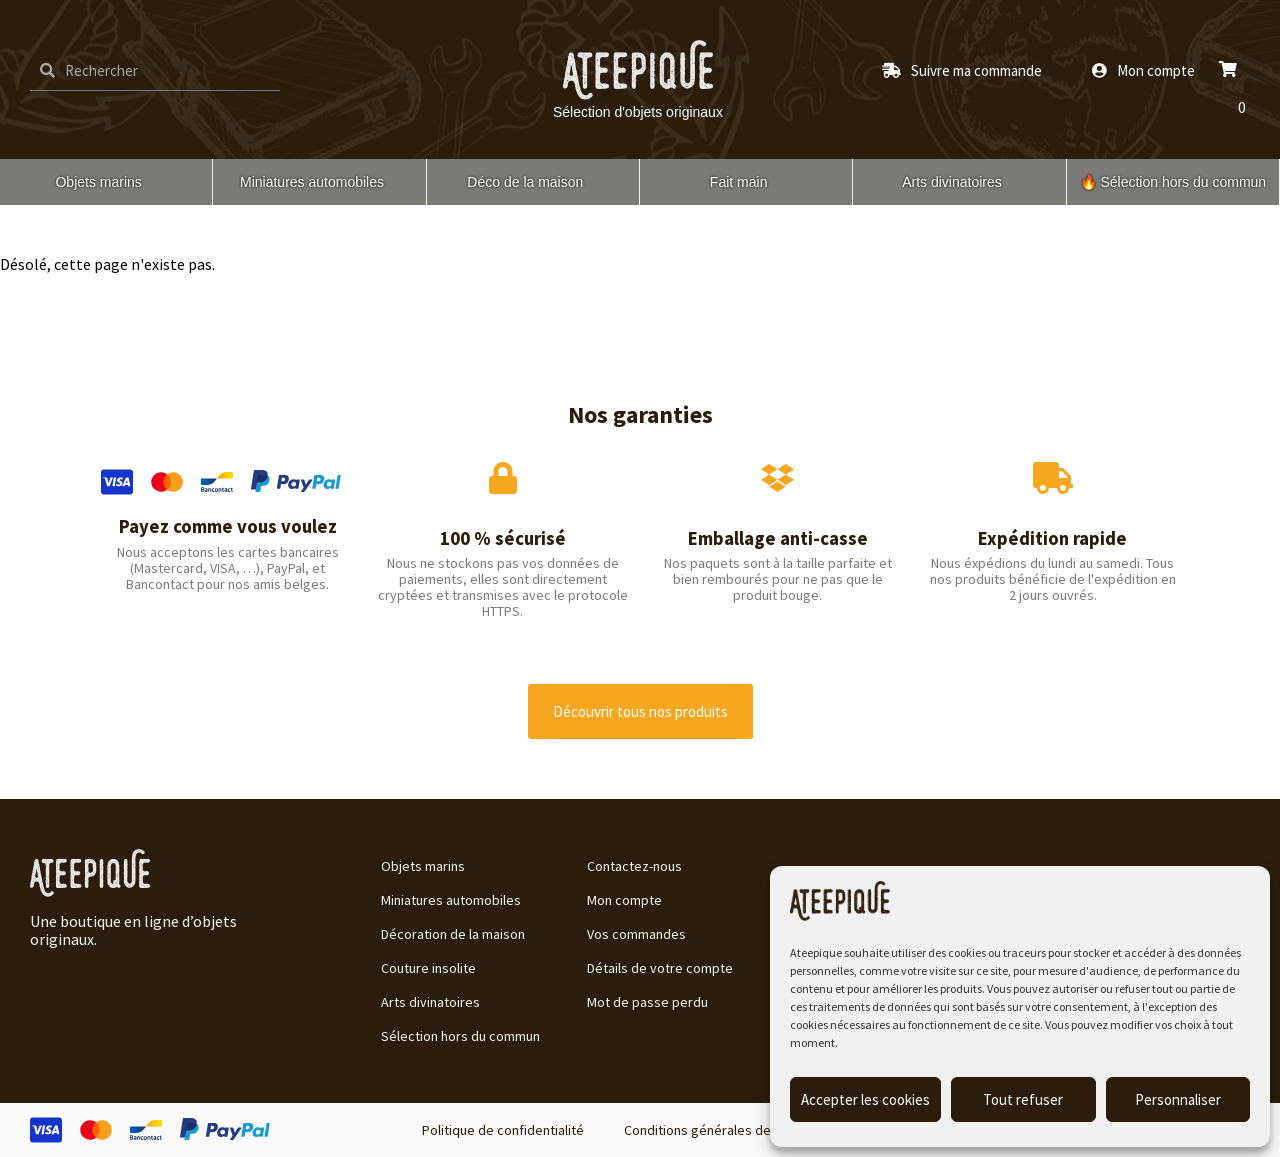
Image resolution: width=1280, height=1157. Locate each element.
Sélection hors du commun (460, 1036)
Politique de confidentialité (503, 1130)
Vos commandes (636, 934)
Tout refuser (1023, 1099)
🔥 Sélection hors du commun (1173, 182)
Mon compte (624, 900)
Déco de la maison (525, 182)
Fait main (739, 182)
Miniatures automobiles (312, 182)
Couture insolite (428, 968)
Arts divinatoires (952, 182)
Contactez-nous (634, 866)
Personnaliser (1178, 1099)
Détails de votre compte (660, 968)
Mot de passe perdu (647, 1002)
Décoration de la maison (453, 934)
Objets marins (98, 182)
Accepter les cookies (865, 1099)
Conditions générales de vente (716, 1130)
